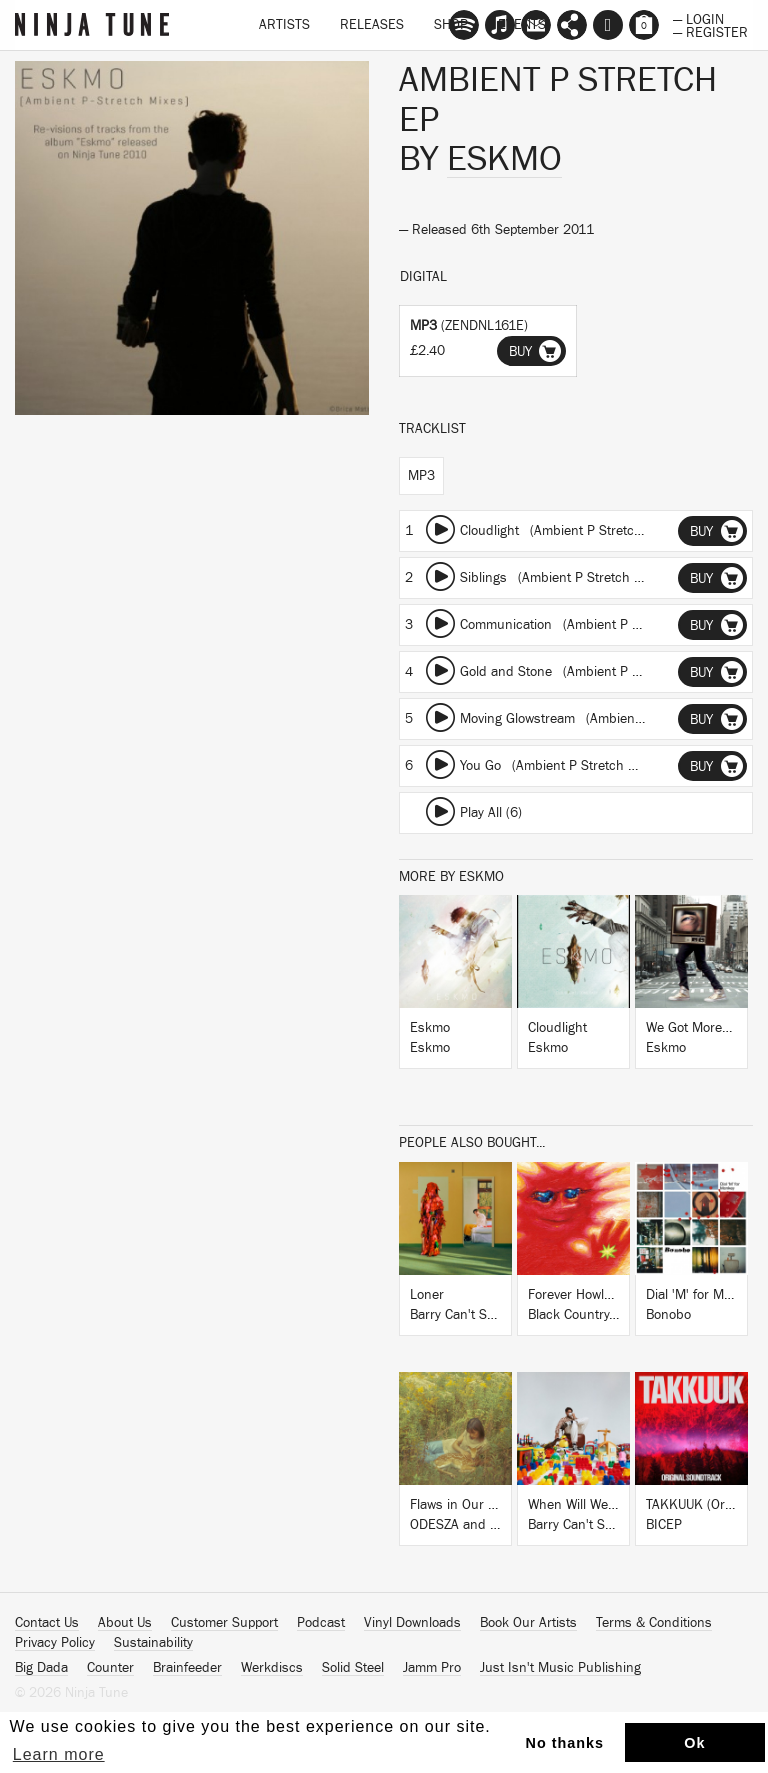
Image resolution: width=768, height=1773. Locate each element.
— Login (698, 18)
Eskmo (504, 159)
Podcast (321, 1623)
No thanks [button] (565, 1743)
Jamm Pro (432, 1668)
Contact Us (47, 1623)
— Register (710, 31)
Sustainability (153, 1643)
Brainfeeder (187, 1668)
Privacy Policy (55, 1643)
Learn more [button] (59, 1754)
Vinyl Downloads (412, 1623)
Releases (372, 25)
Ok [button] (694, 1743)
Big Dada (41, 1668)
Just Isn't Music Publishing (560, 1668)
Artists (284, 25)
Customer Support (224, 1623)
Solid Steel (353, 1668)
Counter (110, 1668)
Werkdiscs (272, 1668)
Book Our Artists (528, 1623)
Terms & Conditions (654, 1623)
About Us (125, 1623)
